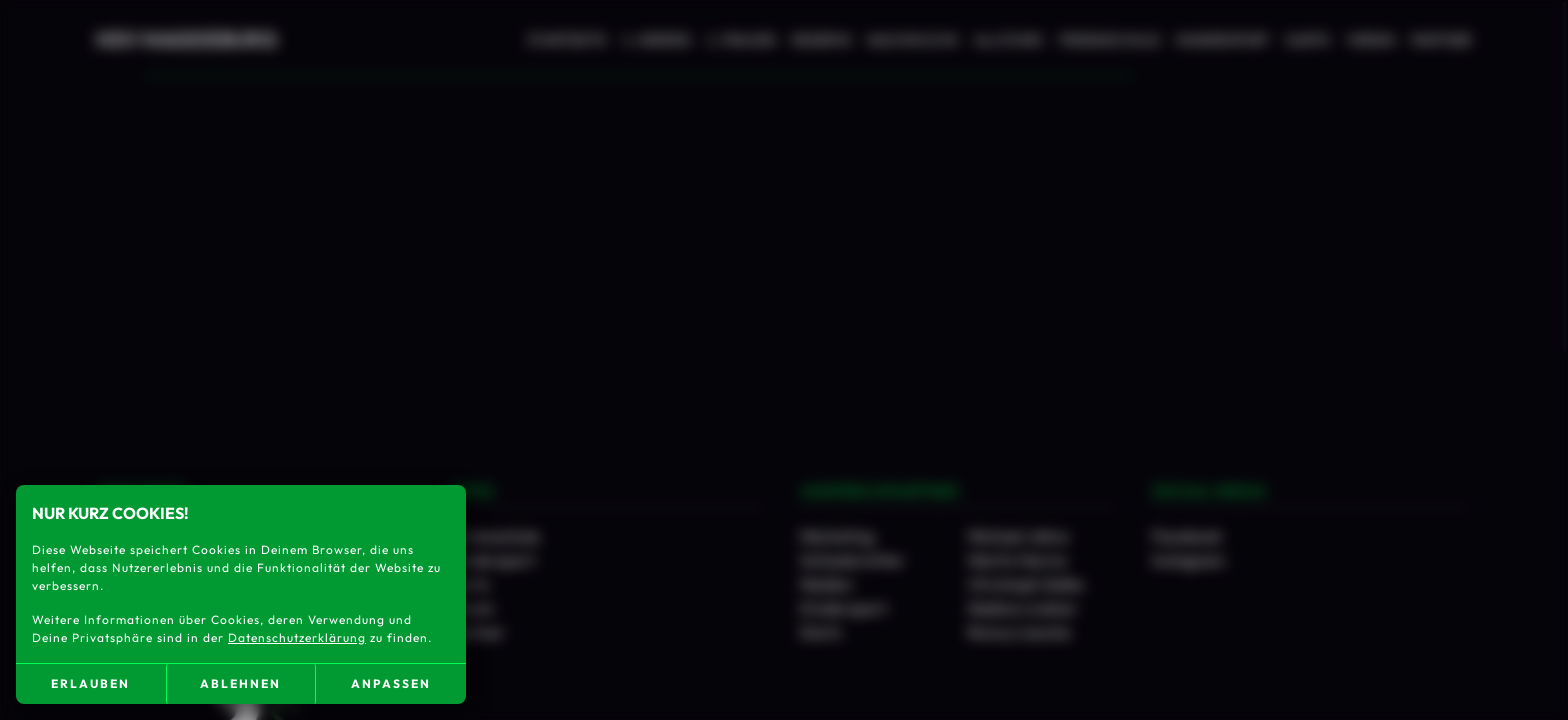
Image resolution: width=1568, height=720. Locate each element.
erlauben (90, 683)
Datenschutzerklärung (297, 637)
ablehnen (240, 683)
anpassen (391, 683)
